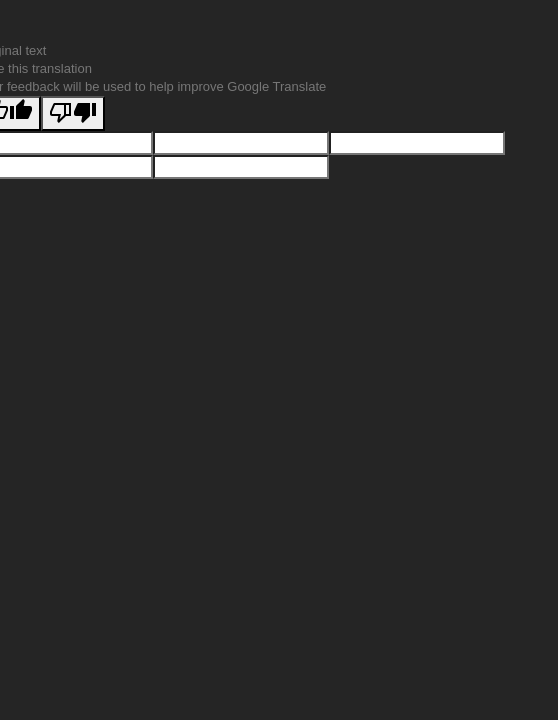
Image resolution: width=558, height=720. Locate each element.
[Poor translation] (73, 113)
